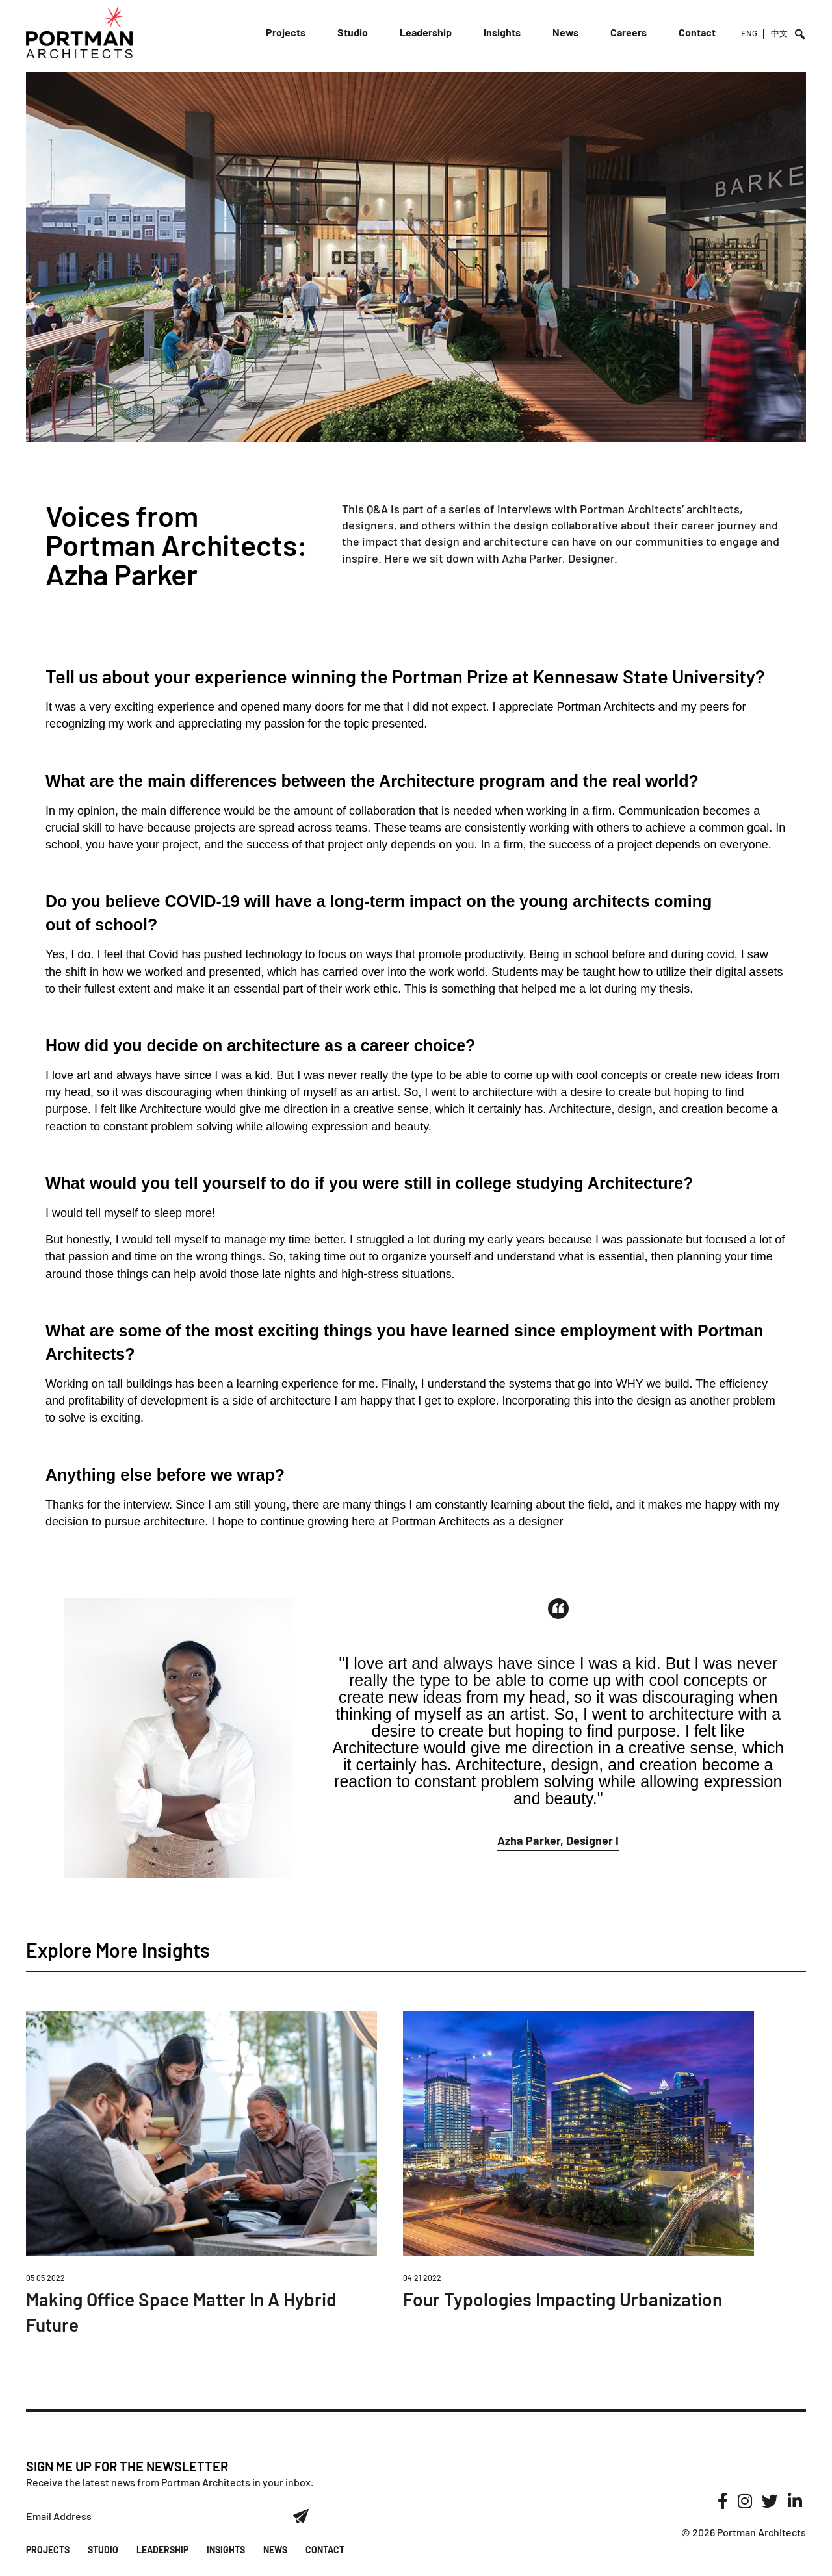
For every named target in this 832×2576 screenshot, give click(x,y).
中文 (779, 33)
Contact (697, 32)
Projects (286, 32)
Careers (628, 32)
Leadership (426, 32)
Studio (352, 32)
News (565, 32)
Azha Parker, (535, 558)
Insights (502, 32)
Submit (301, 2516)
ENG (749, 33)
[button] (558, 1843)
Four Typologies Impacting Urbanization (562, 2299)
